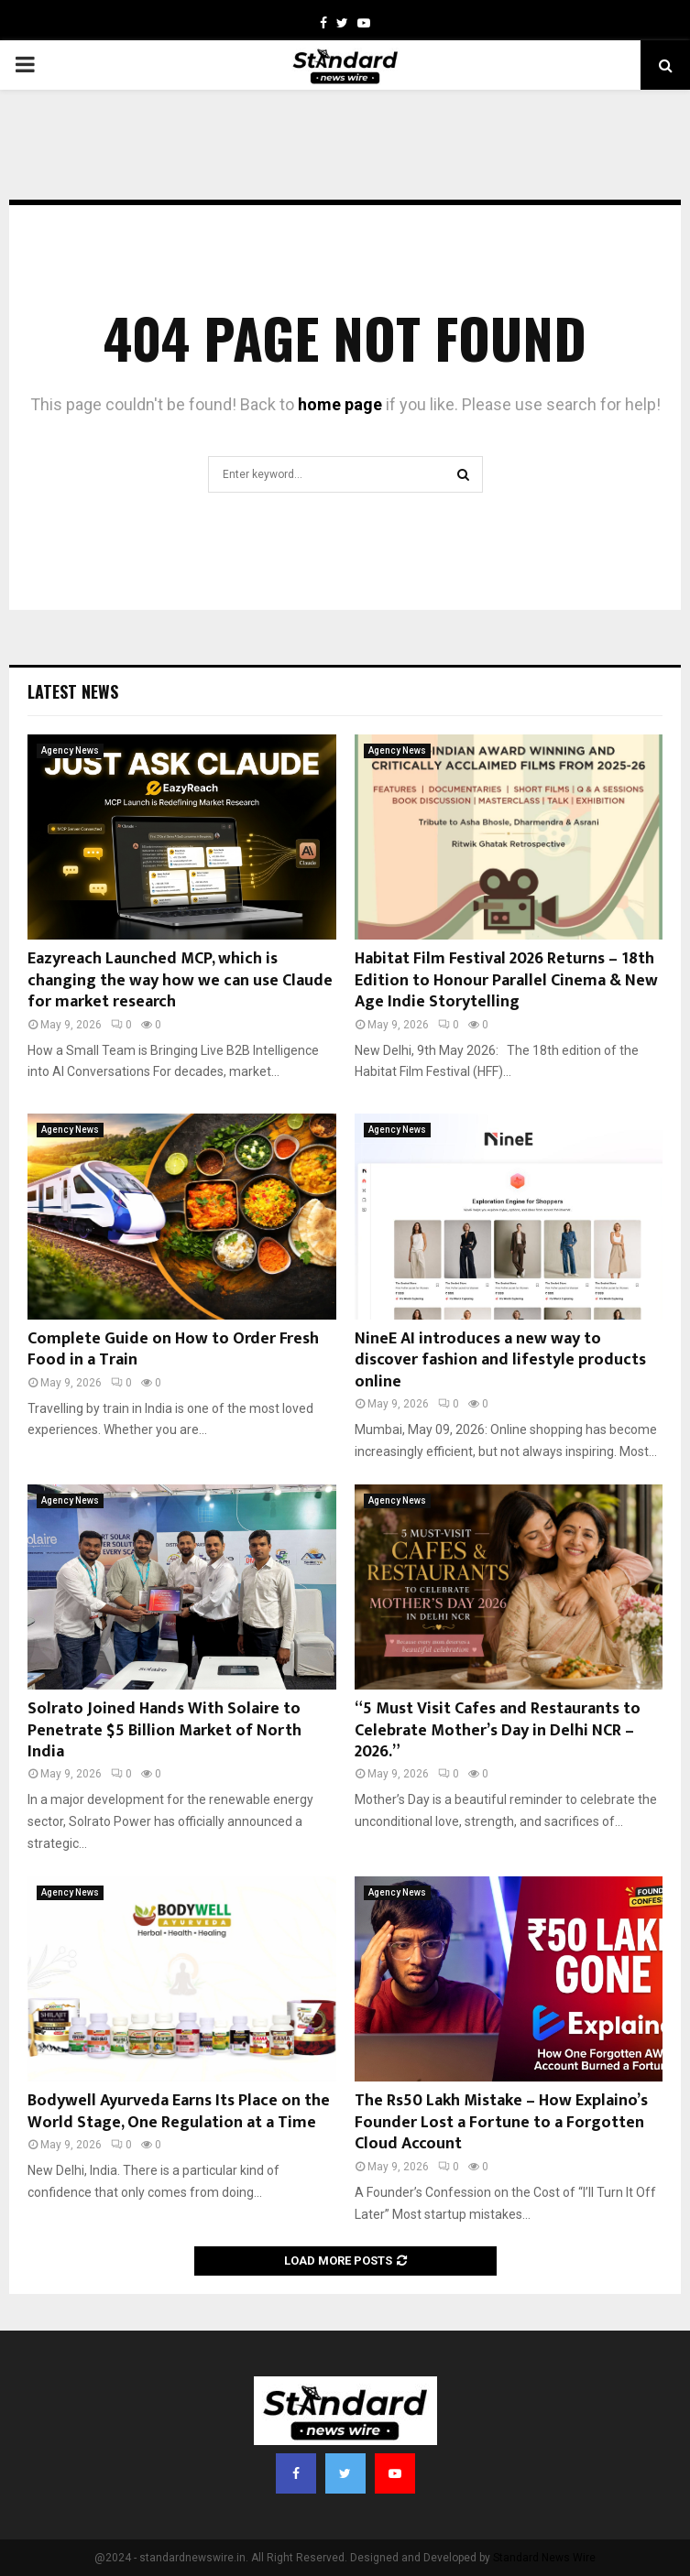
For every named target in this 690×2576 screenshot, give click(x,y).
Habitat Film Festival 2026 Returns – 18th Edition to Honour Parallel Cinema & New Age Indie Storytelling (506, 980)
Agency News (70, 750)
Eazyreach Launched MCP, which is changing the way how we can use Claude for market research (180, 980)
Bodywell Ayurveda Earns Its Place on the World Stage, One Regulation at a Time (178, 2111)
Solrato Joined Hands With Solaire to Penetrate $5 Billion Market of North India (164, 1730)
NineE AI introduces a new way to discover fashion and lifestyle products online (500, 1360)
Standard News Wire (544, 2557)
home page (340, 404)
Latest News (72, 691)
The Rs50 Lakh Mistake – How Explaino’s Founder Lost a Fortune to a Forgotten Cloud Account (501, 2122)
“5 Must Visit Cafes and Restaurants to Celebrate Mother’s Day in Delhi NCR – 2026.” (498, 1730)
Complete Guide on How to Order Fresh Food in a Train (173, 1349)
